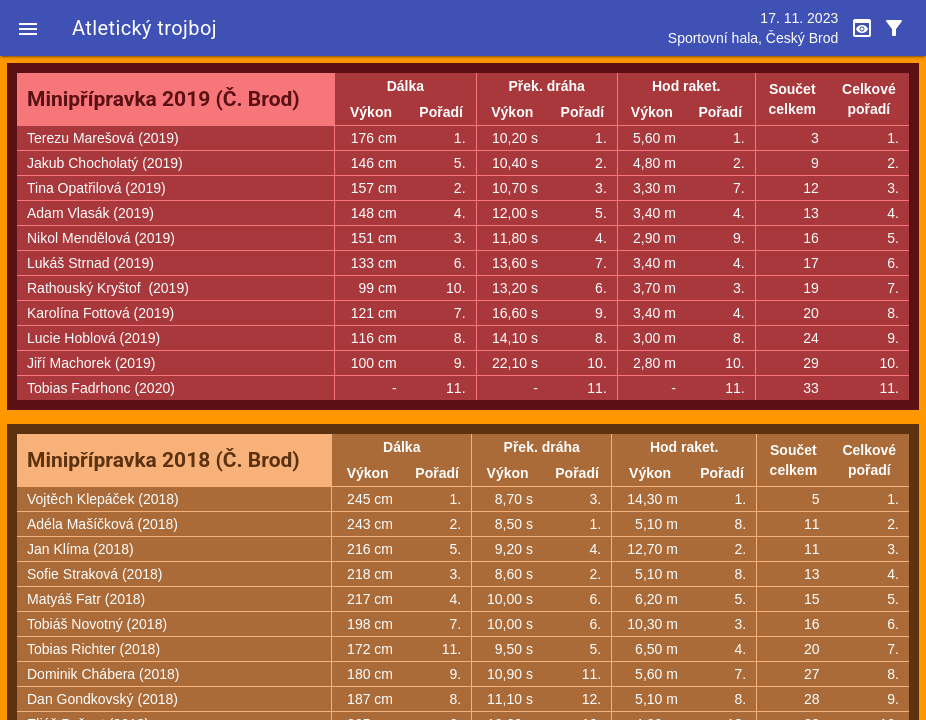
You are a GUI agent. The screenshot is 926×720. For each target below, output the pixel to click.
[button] (28, 28)
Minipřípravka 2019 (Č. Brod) (163, 99)
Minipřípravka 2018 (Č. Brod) (163, 460)
